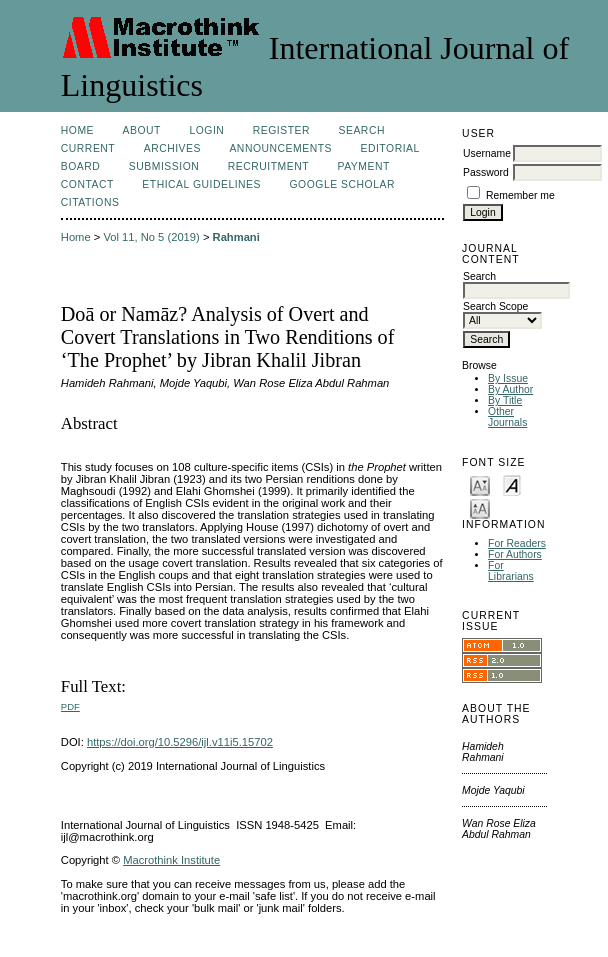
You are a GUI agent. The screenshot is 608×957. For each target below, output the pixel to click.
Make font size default (512, 484)
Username (487, 153)
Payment (364, 166)
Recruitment (268, 166)
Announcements (280, 148)
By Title (505, 400)
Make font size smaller (480, 484)
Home (77, 130)
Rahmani (236, 237)
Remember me (520, 195)
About (142, 130)
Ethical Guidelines (201, 184)
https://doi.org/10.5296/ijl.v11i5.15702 (180, 742)
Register (281, 130)
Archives (172, 148)
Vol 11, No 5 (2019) (151, 237)
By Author (510, 389)
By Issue (508, 378)
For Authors (515, 554)
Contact (87, 184)
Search (362, 130)
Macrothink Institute (171, 860)
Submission (164, 166)
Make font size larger (480, 507)
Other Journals (507, 417)
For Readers (517, 543)
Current (88, 148)
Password (486, 172)
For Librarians (511, 571)
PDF (70, 706)
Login (206, 130)
